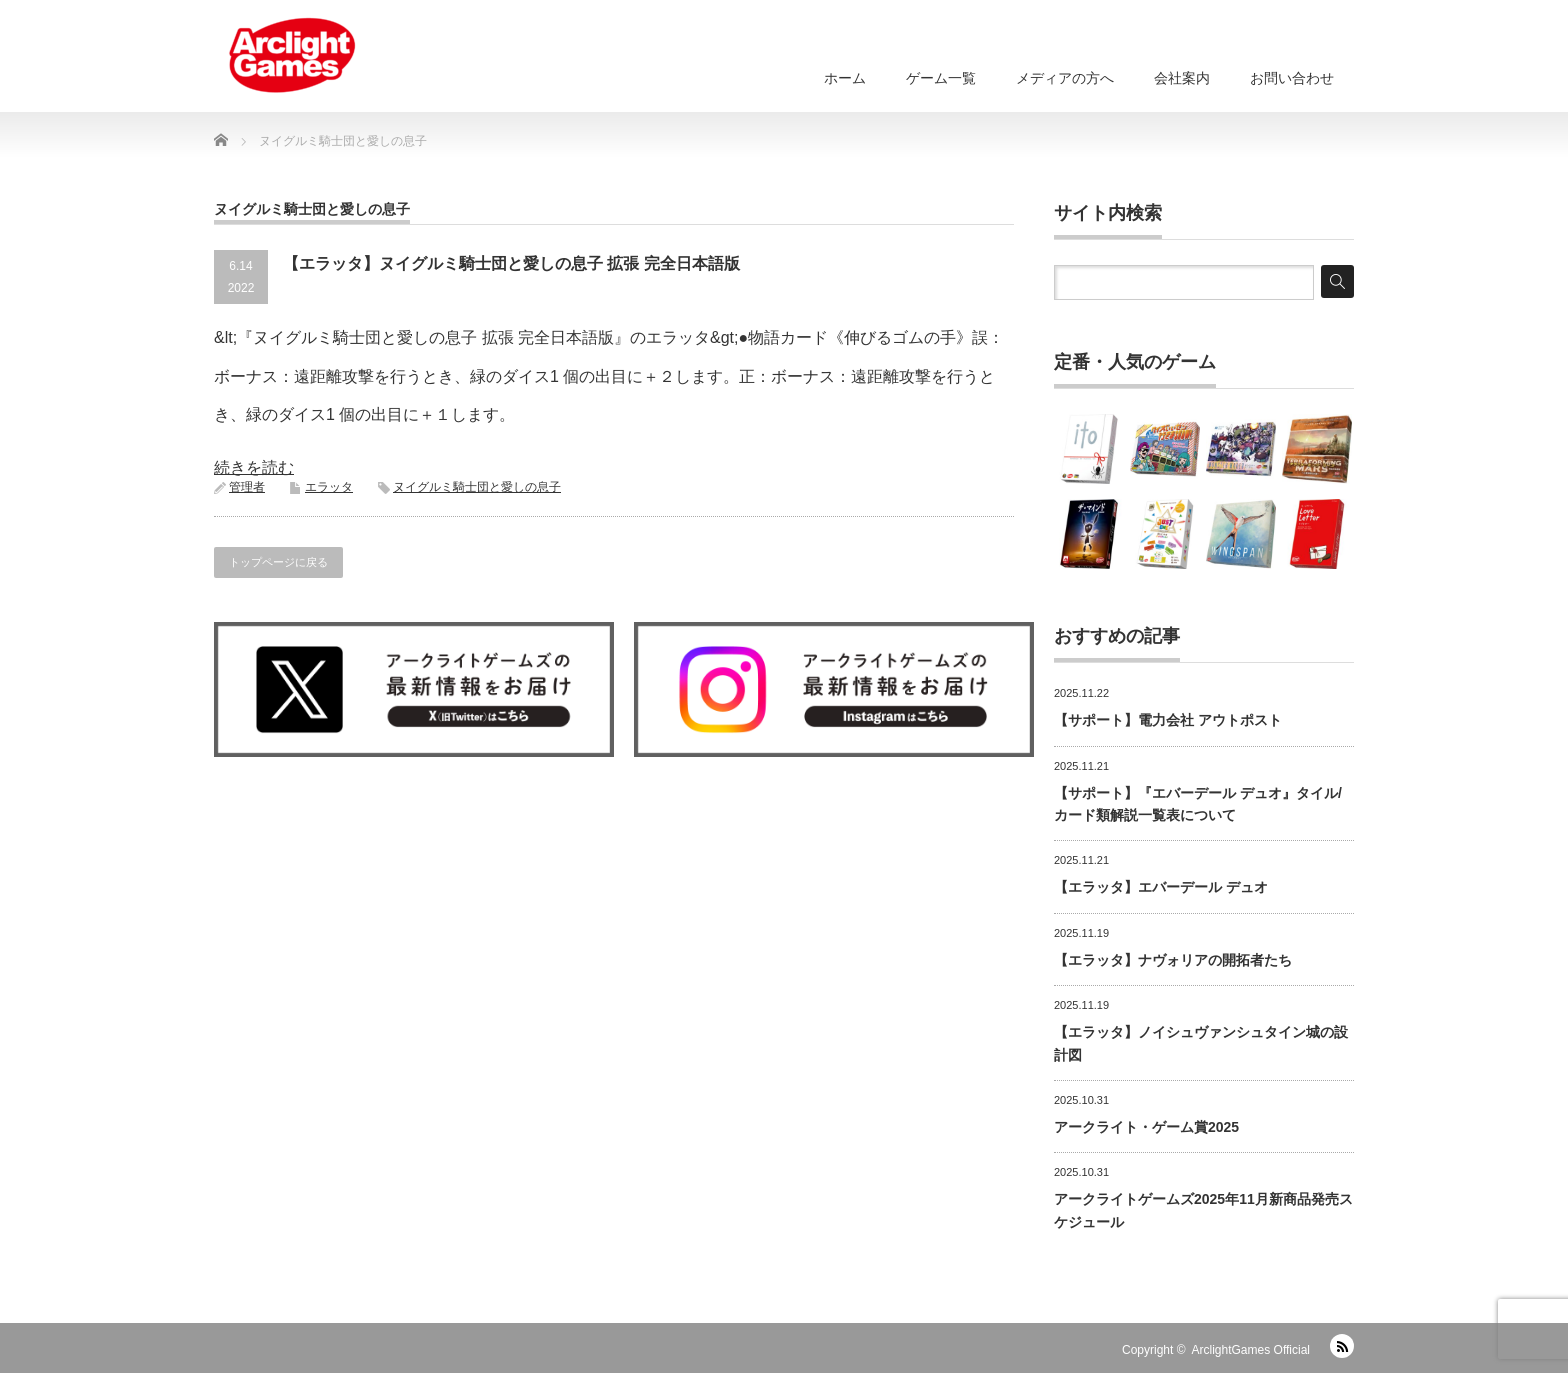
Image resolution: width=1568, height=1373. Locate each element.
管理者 (247, 487)
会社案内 (1182, 78)
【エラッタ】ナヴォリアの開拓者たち (1173, 960)
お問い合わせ (1292, 78)
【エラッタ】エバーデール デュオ (1161, 887)
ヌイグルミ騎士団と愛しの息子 (477, 487)
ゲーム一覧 (941, 78)
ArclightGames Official (1251, 1350)
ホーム (845, 78)
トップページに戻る (278, 562)
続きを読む (254, 467)
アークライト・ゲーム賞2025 (1146, 1127)
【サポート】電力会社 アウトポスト (1168, 720)
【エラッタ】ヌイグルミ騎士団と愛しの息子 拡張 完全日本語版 (511, 263)
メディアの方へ (1065, 78)
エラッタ (329, 487)
